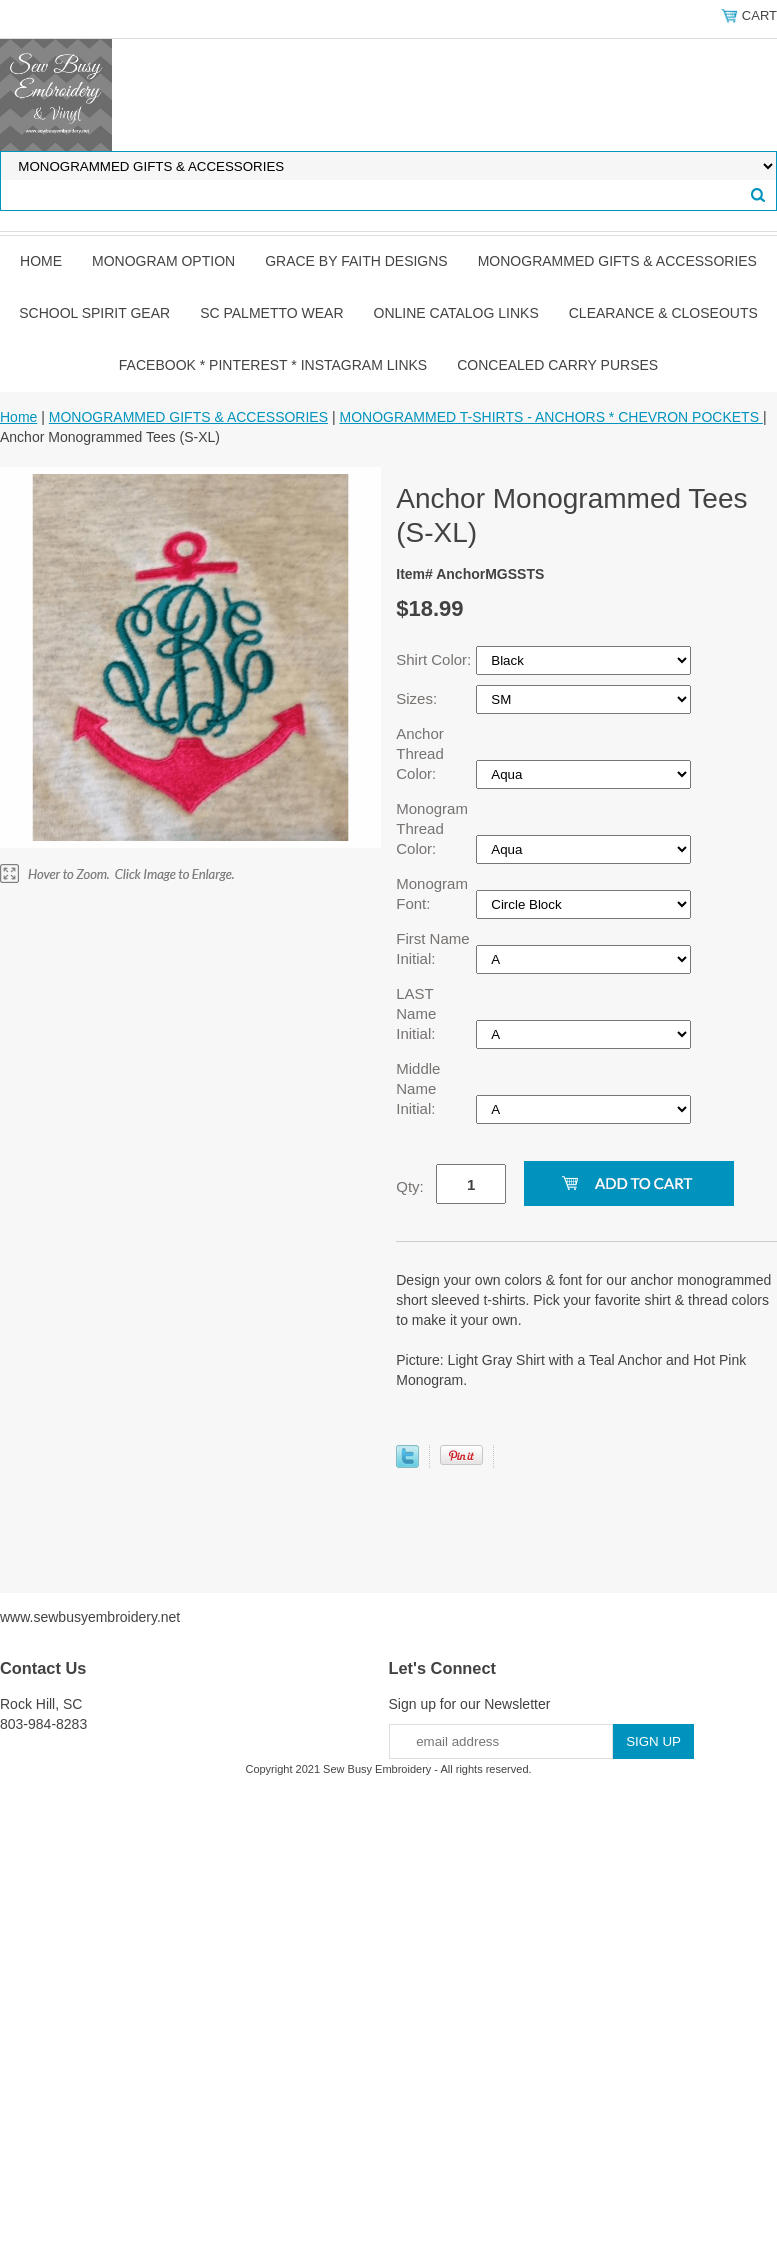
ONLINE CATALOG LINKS (456, 313)
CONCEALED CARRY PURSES (557, 365)
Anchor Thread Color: (420, 753)
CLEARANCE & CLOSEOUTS (663, 313)
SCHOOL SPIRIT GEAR (94, 313)
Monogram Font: (432, 893)
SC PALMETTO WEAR (271, 313)
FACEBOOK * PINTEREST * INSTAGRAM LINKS (273, 365)
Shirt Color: (435, 659)
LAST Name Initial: (417, 1013)
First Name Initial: (432, 948)
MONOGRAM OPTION (163, 261)
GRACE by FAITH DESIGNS (356, 261)
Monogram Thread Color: (432, 828)
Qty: (410, 1186)
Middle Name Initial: (418, 1088)
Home (41, 261)
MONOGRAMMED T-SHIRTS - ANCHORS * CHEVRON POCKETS (550, 417)
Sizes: (418, 698)
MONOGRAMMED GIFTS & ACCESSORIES (617, 261)
